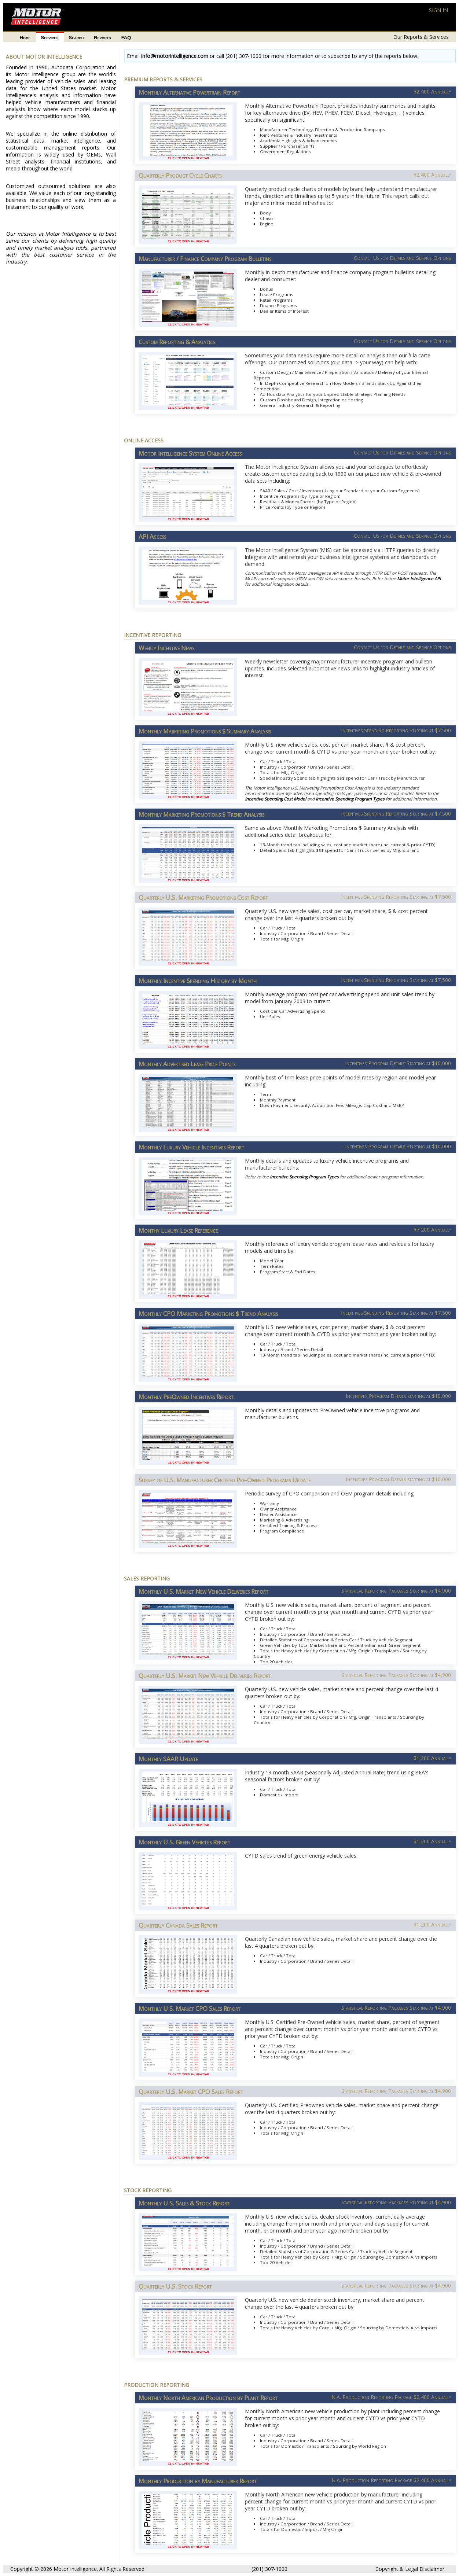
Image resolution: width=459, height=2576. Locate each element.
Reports (102, 37)
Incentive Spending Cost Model (275, 799)
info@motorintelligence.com (174, 55)
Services (50, 37)
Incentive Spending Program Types (350, 799)
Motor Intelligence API (419, 578)
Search (76, 37)
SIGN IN (438, 10)
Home (25, 37)
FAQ (126, 37)
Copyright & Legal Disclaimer (409, 2568)
